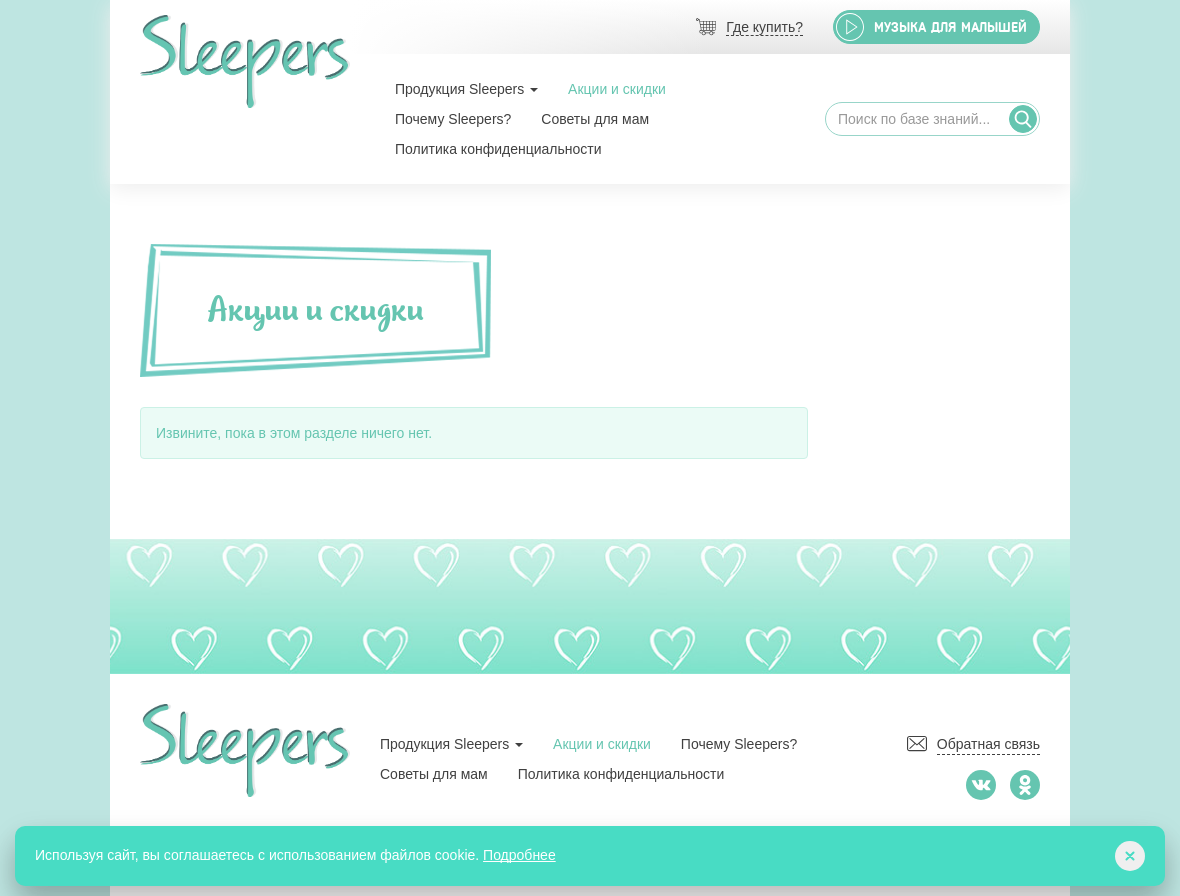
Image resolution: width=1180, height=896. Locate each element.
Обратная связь (988, 744)
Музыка (950, 27)
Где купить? (764, 27)
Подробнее (519, 855)
